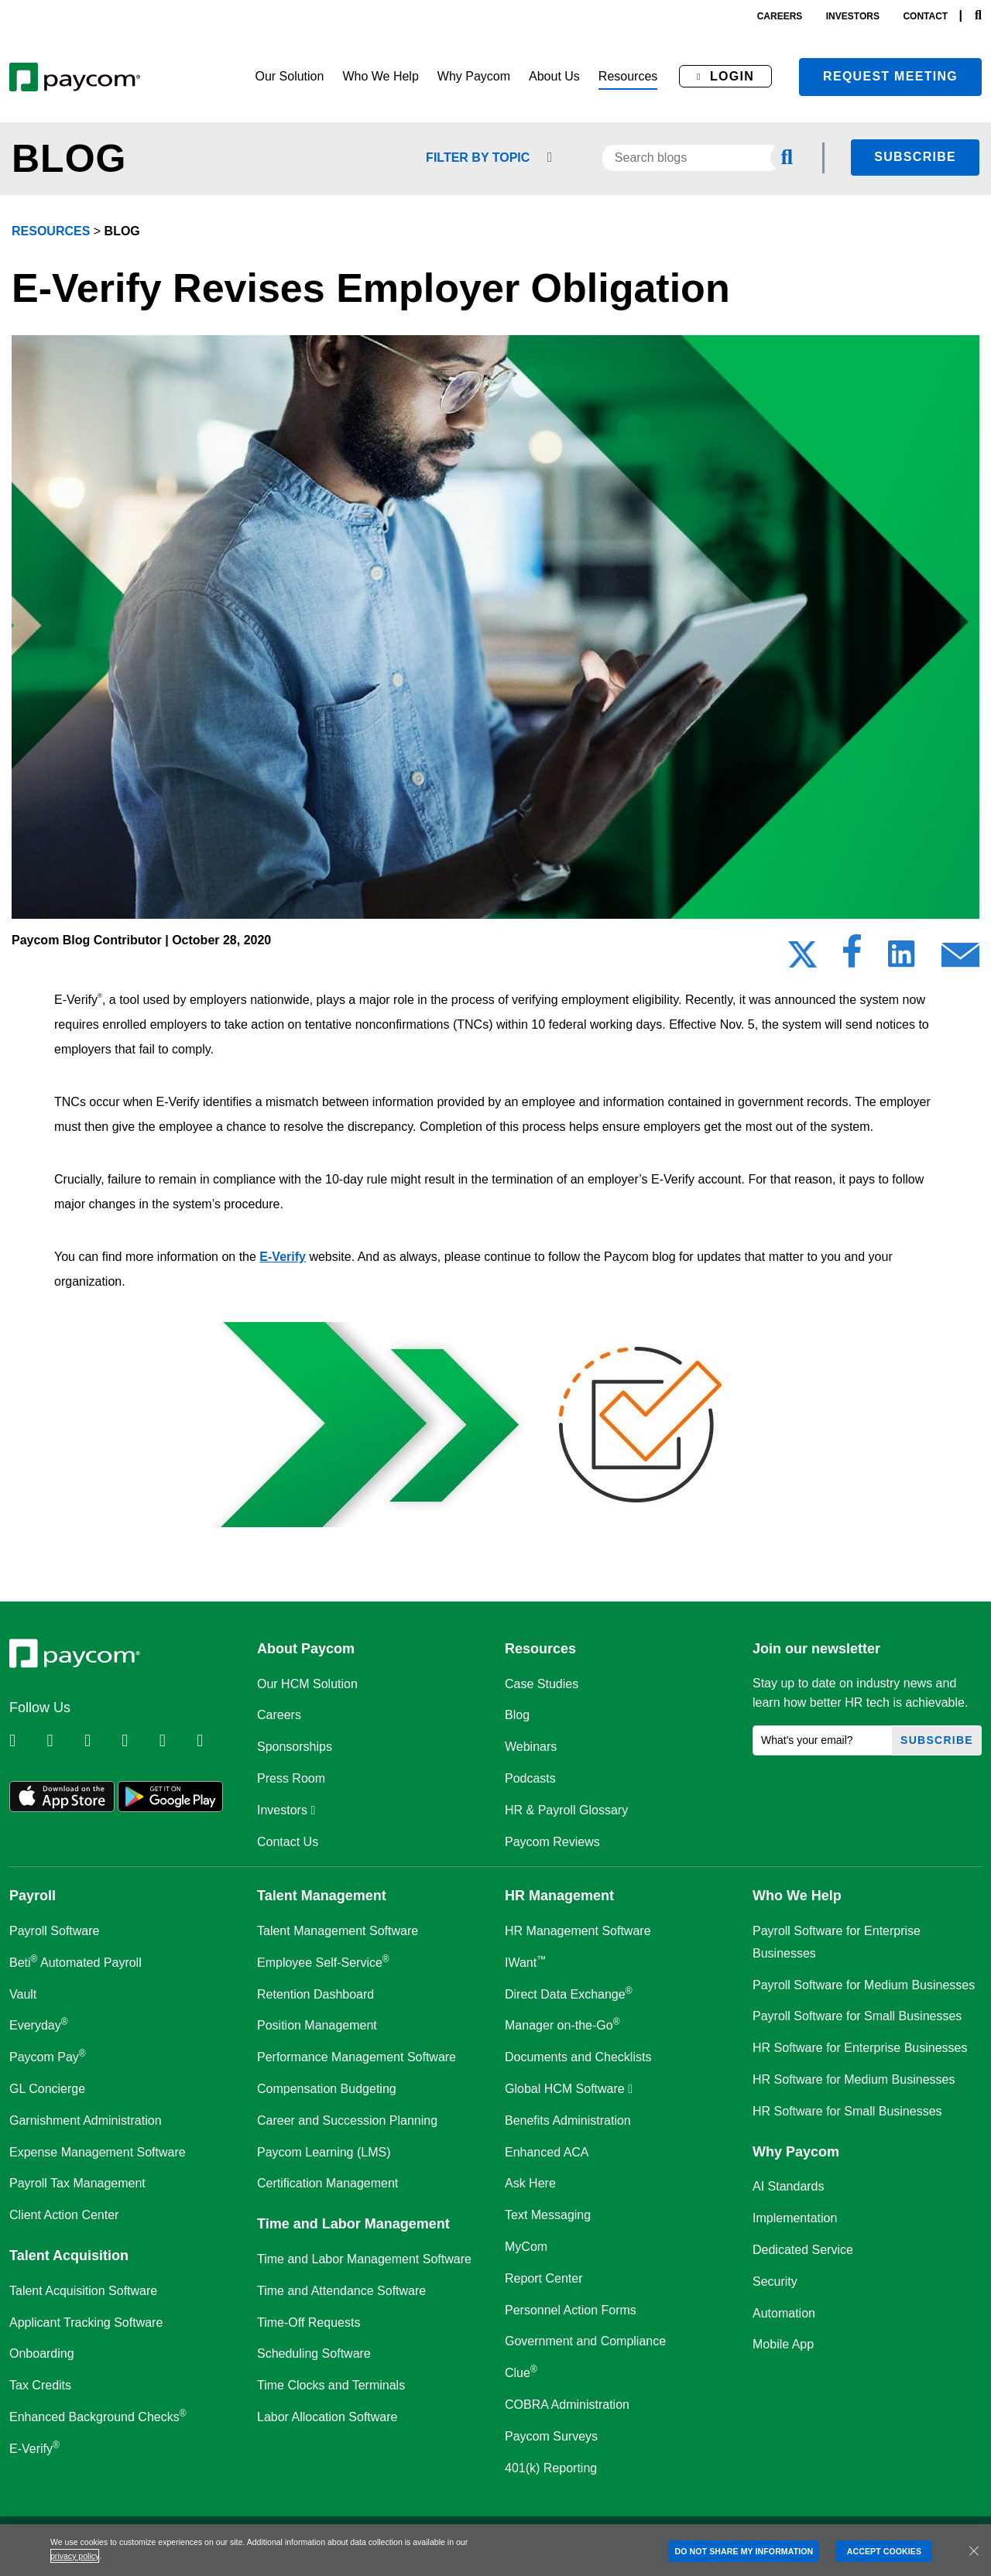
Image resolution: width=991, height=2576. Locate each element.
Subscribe (915, 156)
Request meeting (890, 76)
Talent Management (321, 1895)
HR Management (559, 1895)
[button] (289, 77)
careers (780, 16)
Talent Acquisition (69, 2255)
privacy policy (74, 2556)
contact (925, 16)
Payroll (32, 1895)
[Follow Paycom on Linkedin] (26, 1741)
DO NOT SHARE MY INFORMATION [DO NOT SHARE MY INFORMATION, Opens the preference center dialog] (743, 2551)
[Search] (978, 16)
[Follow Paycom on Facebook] (101, 1741)
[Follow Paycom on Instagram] (139, 1741)
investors (853, 16)
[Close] (974, 2550)
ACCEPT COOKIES (884, 2551)
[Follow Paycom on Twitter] (63, 1741)
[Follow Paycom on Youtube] (176, 1741)
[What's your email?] (823, 1740)
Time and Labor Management (353, 2224)
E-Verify (282, 1256)
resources (51, 231)
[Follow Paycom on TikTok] (214, 1741)
